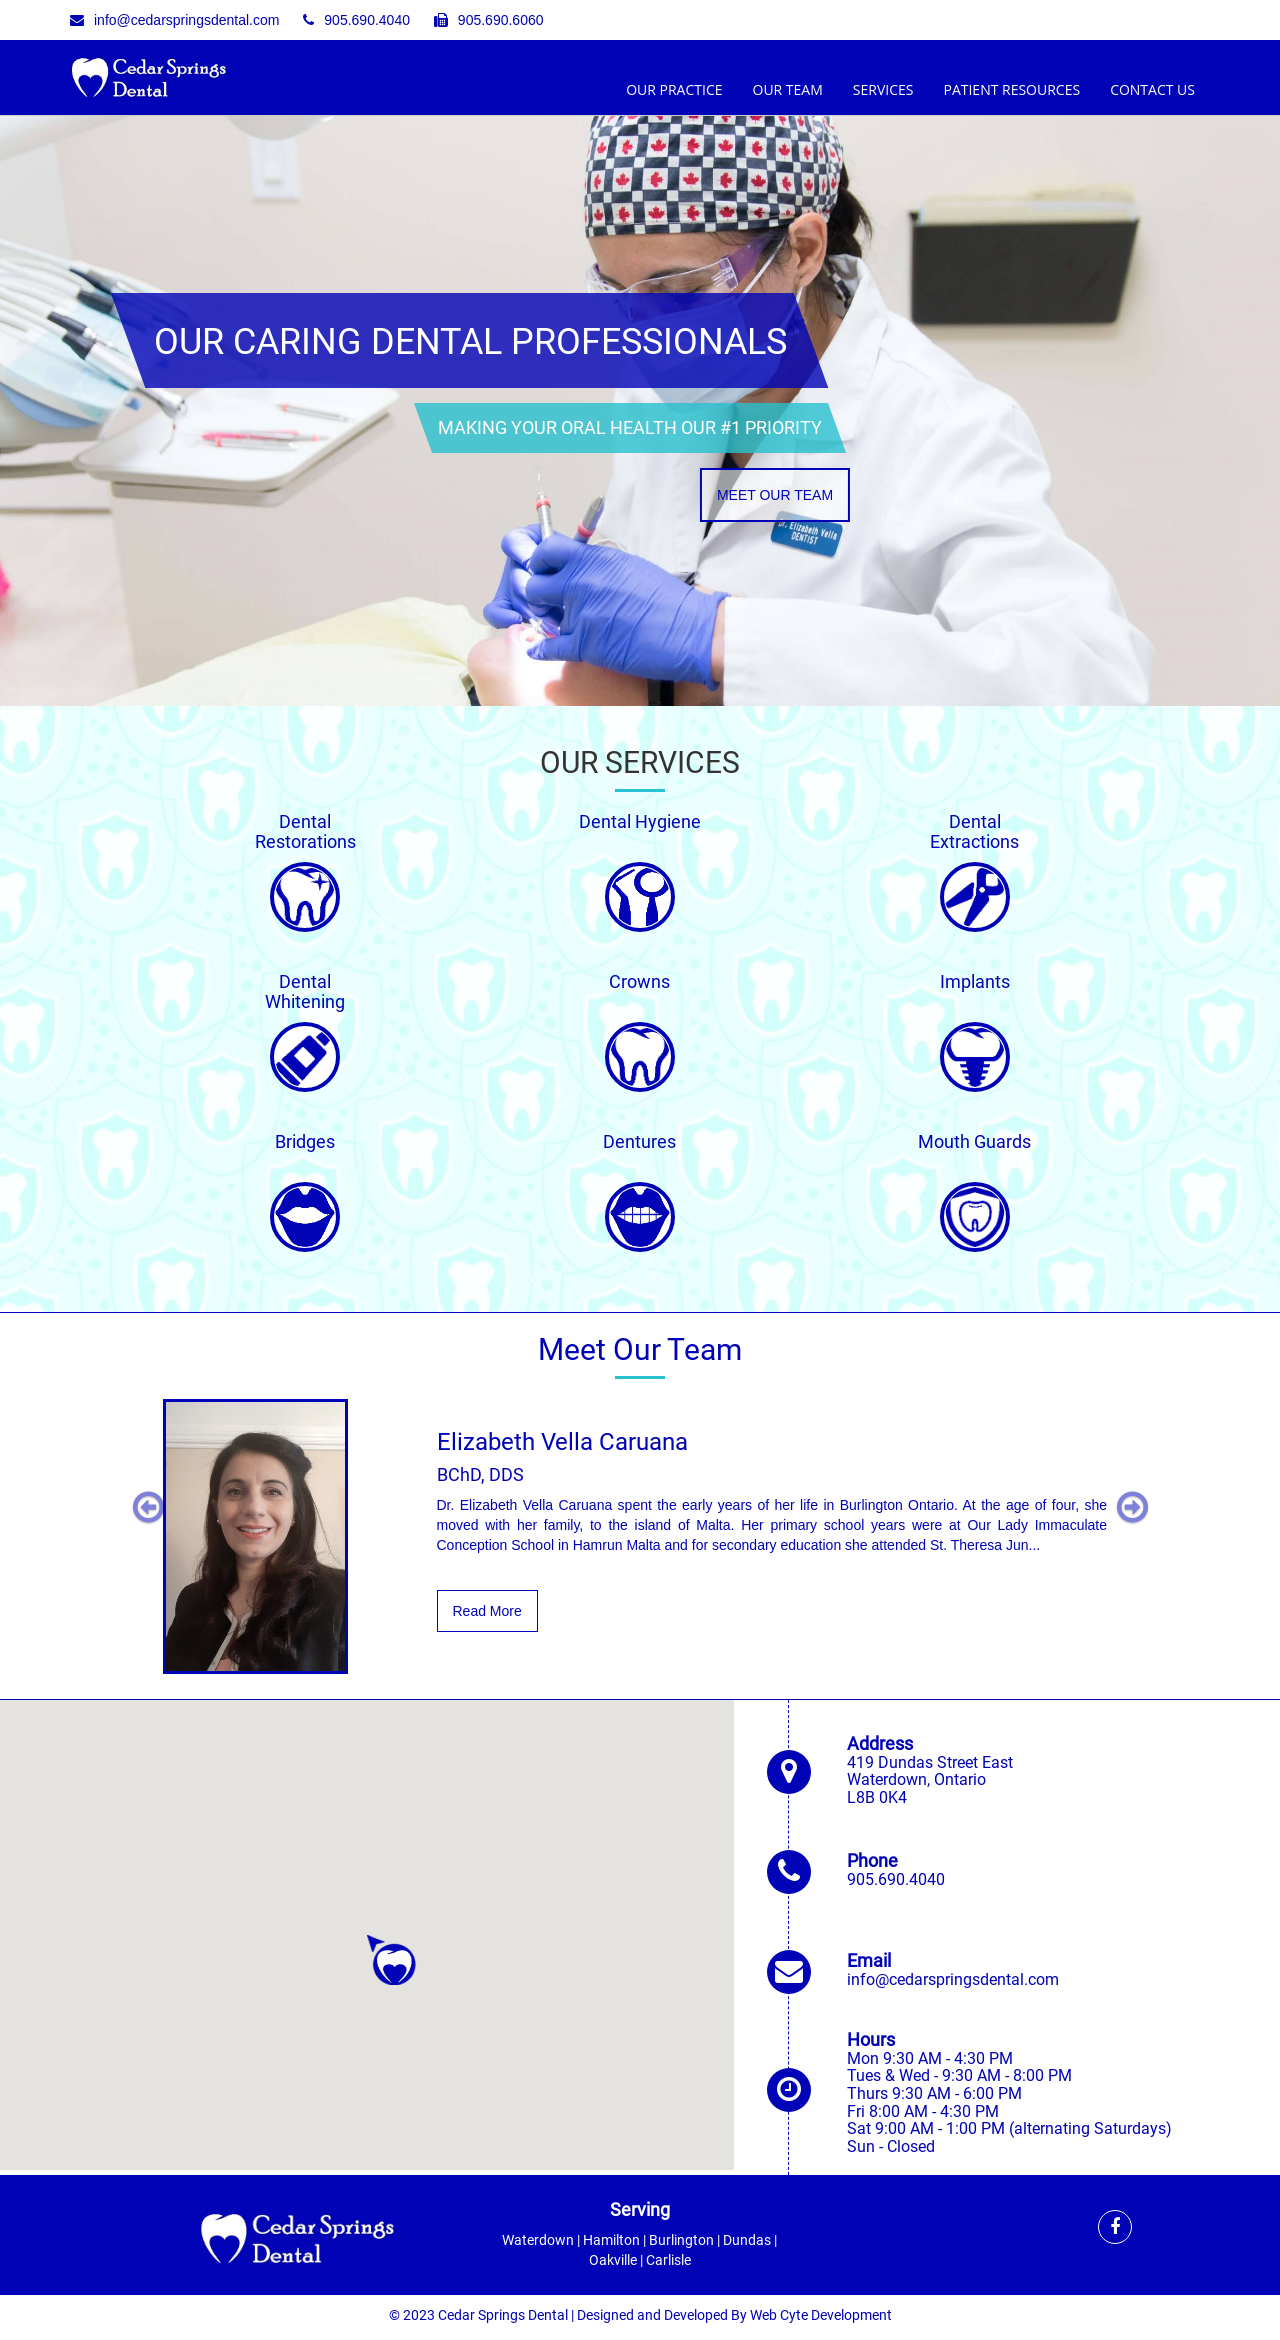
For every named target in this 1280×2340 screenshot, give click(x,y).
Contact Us (1152, 89)
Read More (487, 1611)
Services (883, 89)
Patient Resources (1011, 89)
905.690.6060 (489, 20)
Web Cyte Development (821, 2315)
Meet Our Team (775, 494)
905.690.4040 (356, 20)
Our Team (788, 89)
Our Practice (674, 89)
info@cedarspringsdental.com (174, 20)
